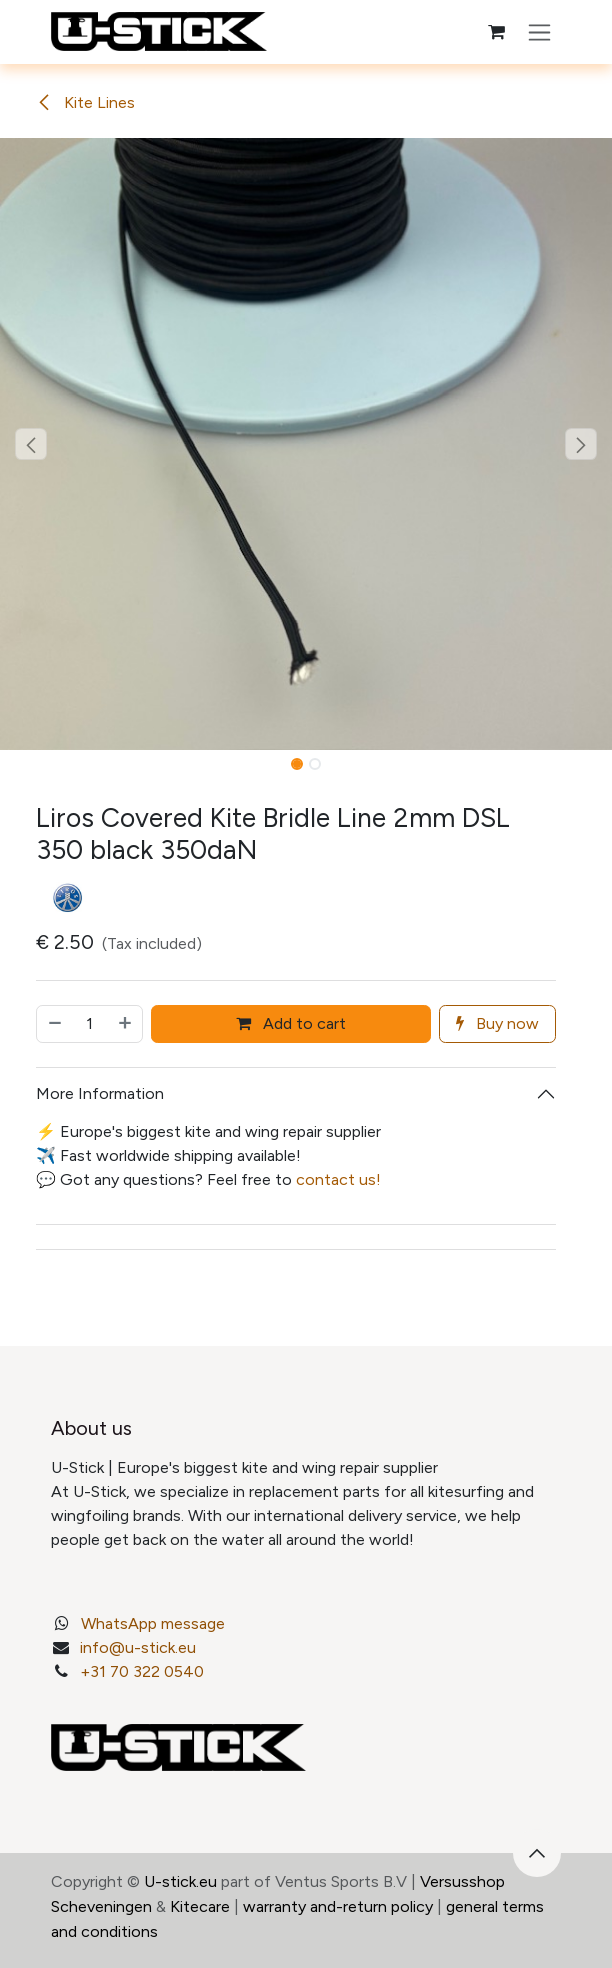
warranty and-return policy (338, 1906)
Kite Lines (85, 102)
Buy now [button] (497, 1023)
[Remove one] (54, 1024)
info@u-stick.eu (138, 1647)
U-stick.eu (180, 1881)
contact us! (338, 1179)
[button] (30, 444)
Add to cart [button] (291, 1023)
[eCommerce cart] (496, 32)
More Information (100, 1093)
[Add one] (126, 1024)
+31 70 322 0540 (142, 1671)
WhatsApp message (153, 1623)
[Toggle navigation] (539, 32)
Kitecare (200, 1906)
